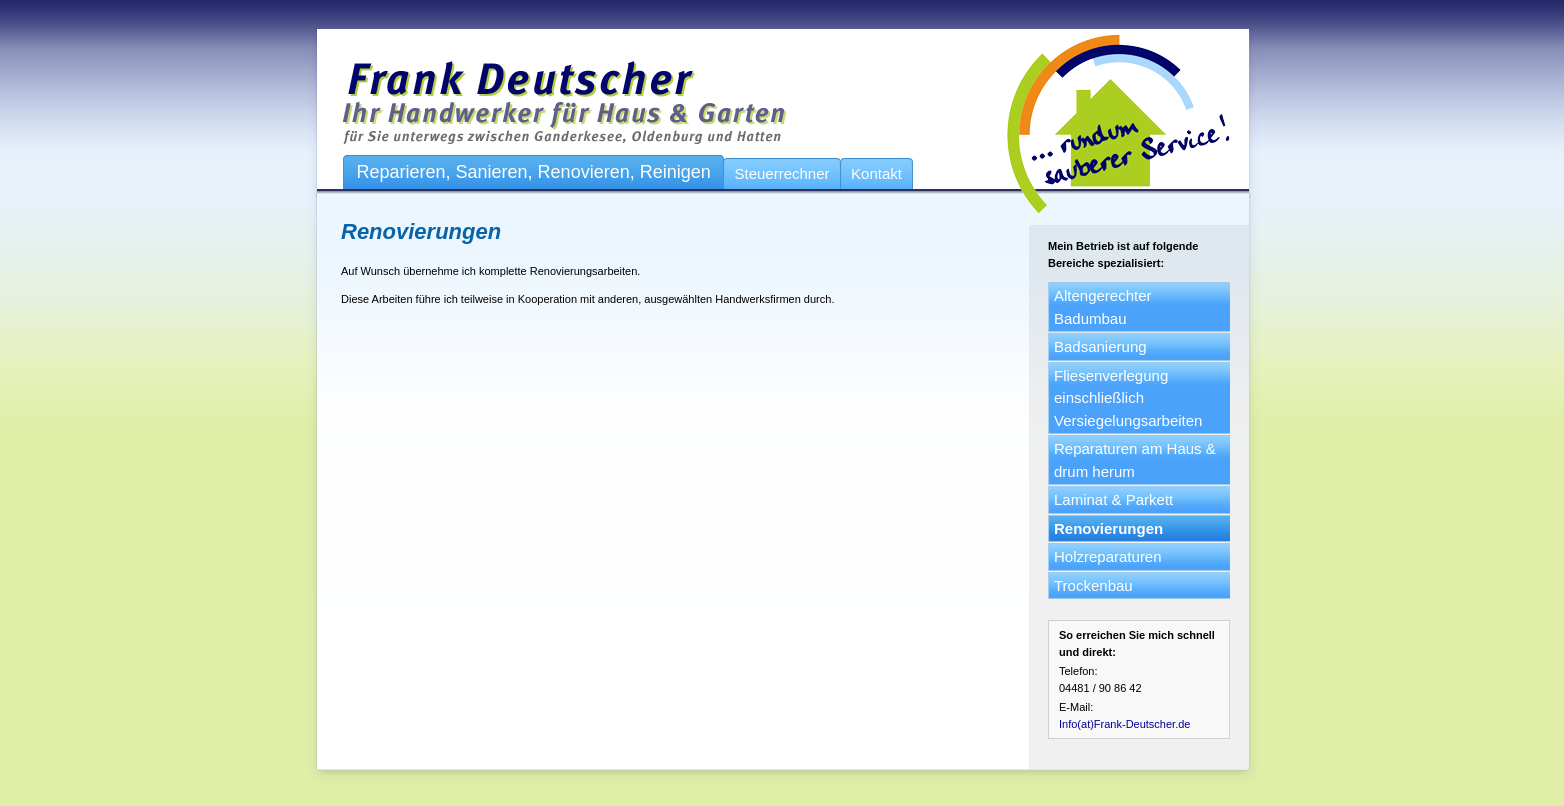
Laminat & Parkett (1113, 499)
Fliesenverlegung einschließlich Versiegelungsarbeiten (1128, 398)
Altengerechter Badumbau (1103, 307)
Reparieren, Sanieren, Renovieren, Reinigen (534, 172)
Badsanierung (1100, 346)
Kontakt (876, 173)
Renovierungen (1108, 528)
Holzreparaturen (1108, 556)
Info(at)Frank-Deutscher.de (1124, 724)
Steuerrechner (781, 173)
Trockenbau (1093, 585)
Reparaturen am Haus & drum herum (1135, 460)
